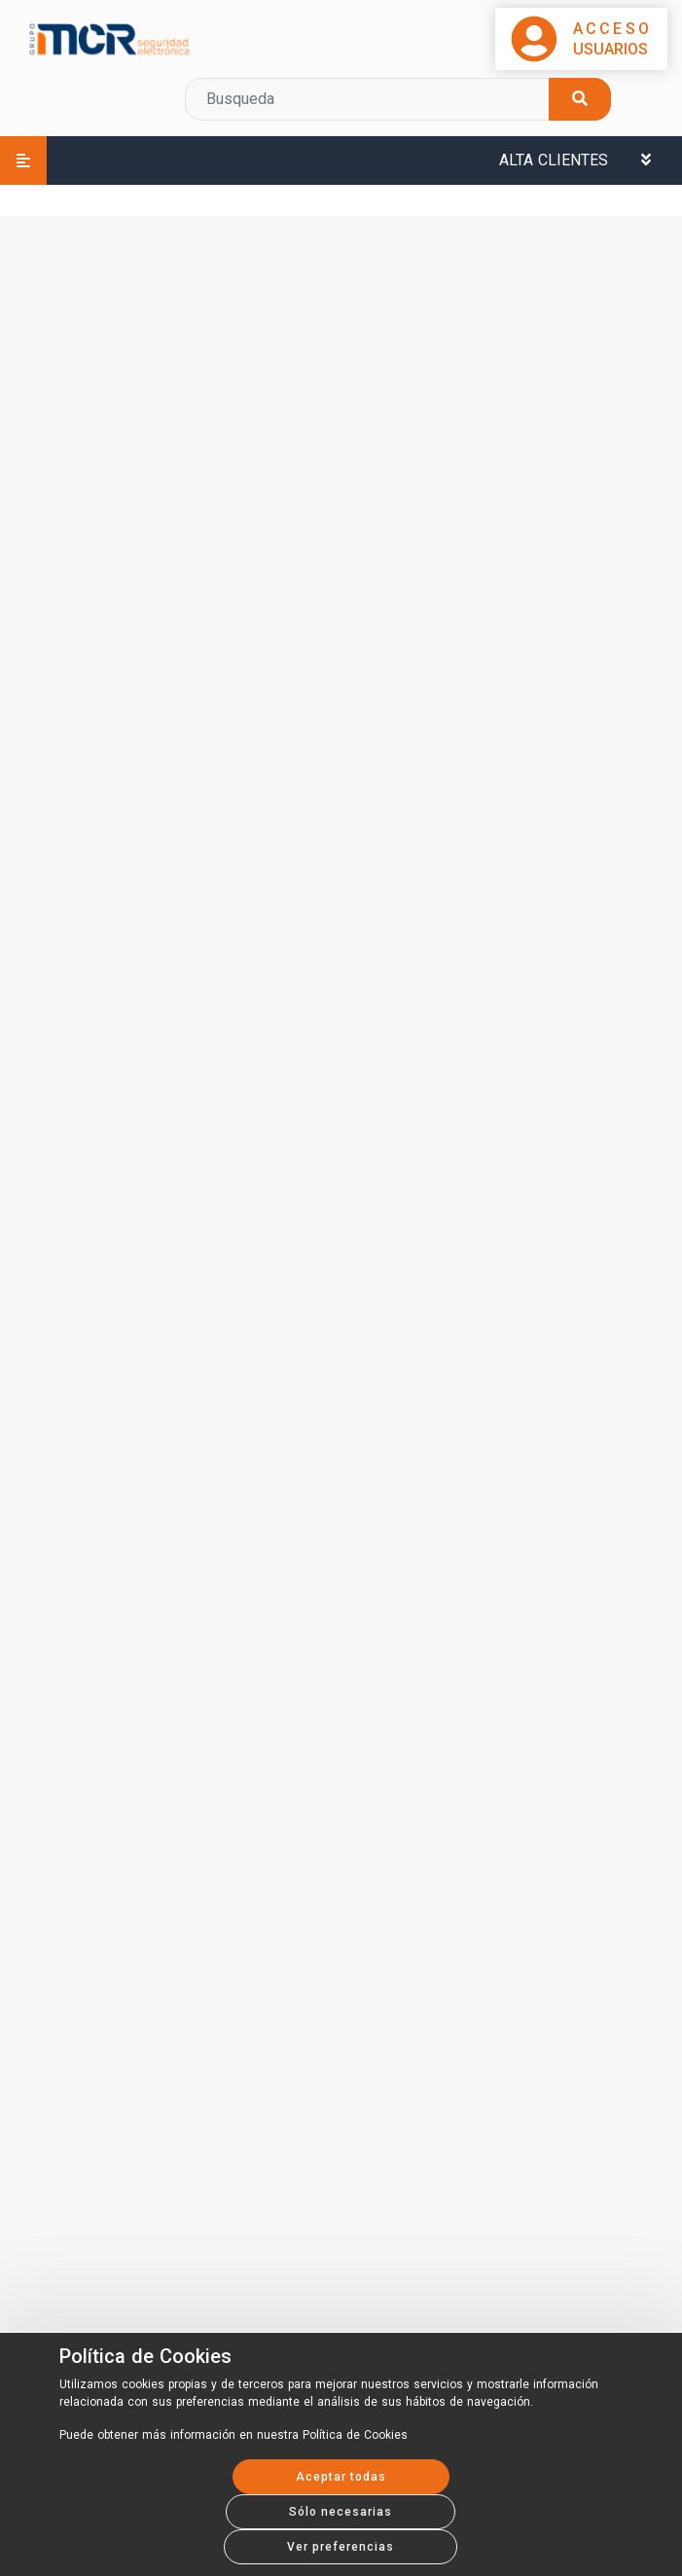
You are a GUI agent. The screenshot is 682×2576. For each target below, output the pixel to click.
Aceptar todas (341, 2477)
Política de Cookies (145, 2356)
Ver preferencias (340, 2547)
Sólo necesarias (340, 2512)
